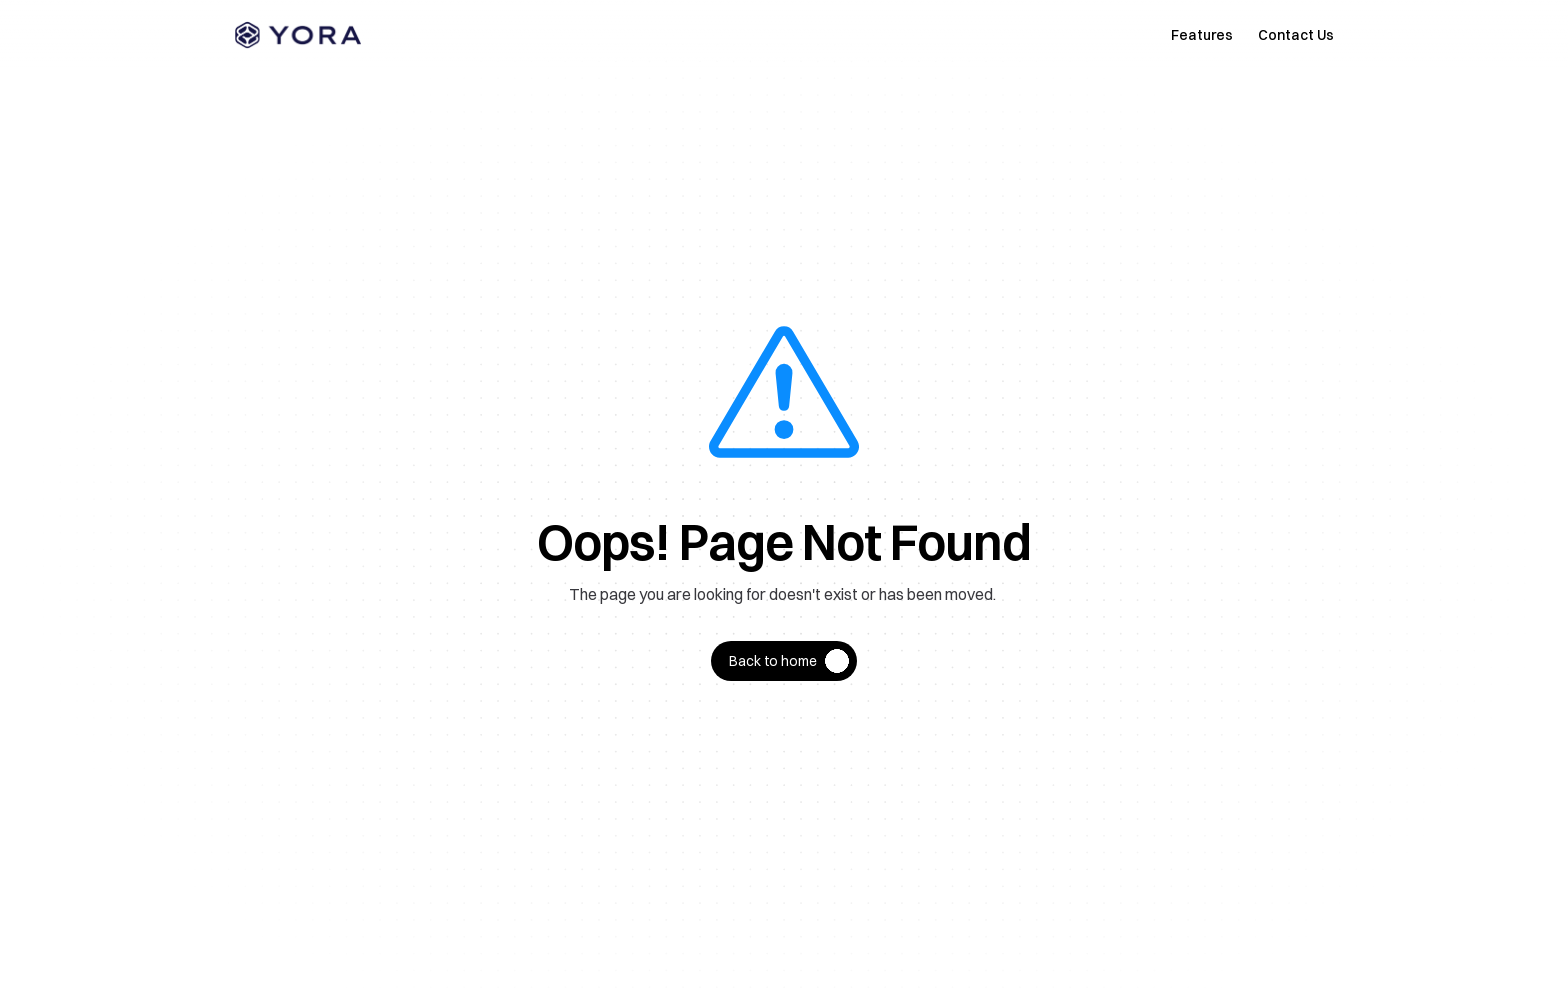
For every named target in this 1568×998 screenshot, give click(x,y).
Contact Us (1296, 35)
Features (1202, 35)
